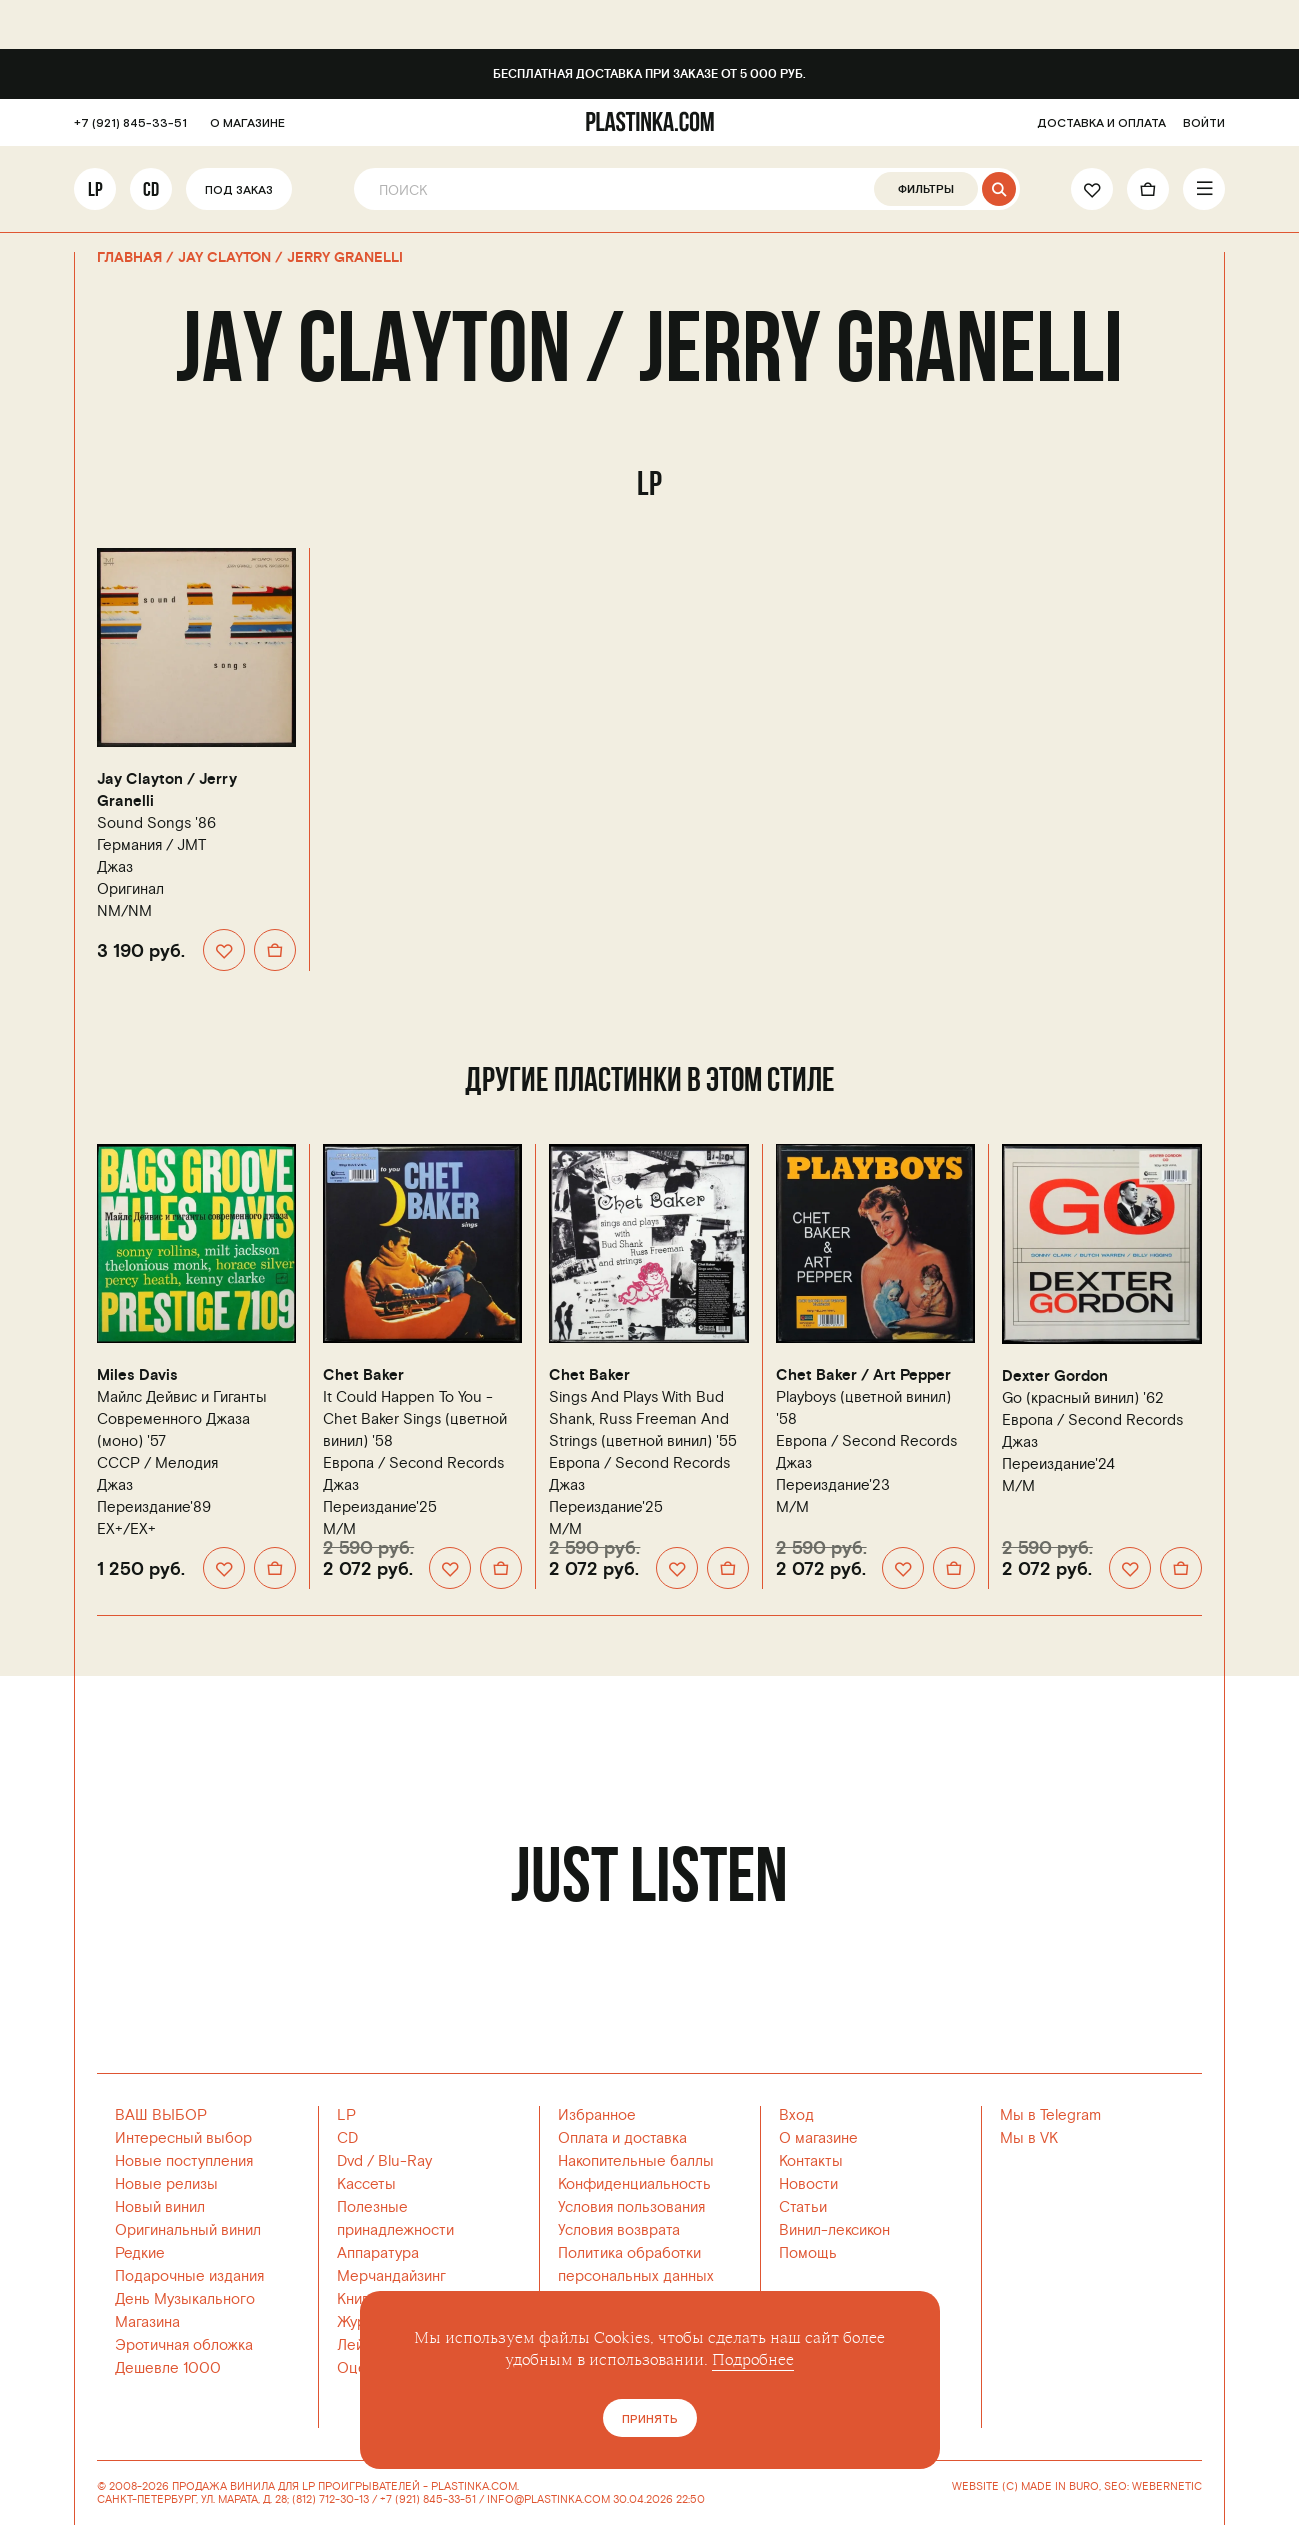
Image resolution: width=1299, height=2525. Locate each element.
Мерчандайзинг (391, 2276)
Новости (808, 2184)
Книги (356, 2299)
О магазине (818, 2138)
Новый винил (160, 2207)
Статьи (803, 2207)
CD (151, 189)
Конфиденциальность (634, 2184)
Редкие (140, 2253)
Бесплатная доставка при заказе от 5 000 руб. (649, 74)
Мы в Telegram (1050, 2115)
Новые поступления (184, 2161)
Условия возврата (619, 2230)
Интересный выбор (183, 2138)
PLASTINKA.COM (474, 2486)
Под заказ (239, 190)
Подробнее (753, 2360)
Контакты (811, 2161)
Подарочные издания (189, 2276)
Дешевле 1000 (168, 2368)
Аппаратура (378, 2253)
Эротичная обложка (184, 2345)
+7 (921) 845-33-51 (130, 123)
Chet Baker (363, 1375)
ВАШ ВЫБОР (161, 2115)
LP (95, 189)
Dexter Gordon (1055, 1376)
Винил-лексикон (834, 2230)
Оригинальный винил (188, 2230)
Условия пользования (631, 2207)
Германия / (151, 845)
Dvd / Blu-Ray (384, 2161)
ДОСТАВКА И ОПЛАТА (1101, 123)
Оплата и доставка (622, 2138)
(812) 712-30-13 (330, 2499)
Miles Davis (137, 1375)
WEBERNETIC (1167, 2486)
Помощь (808, 2253)
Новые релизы (166, 2184)
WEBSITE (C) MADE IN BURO (1025, 2487)
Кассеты (366, 2184)
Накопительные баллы (636, 2161)
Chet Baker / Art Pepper (863, 1375)
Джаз (115, 867)
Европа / (413, 1463)
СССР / (157, 1463)
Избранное (597, 2115)
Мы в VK (1029, 2138)
